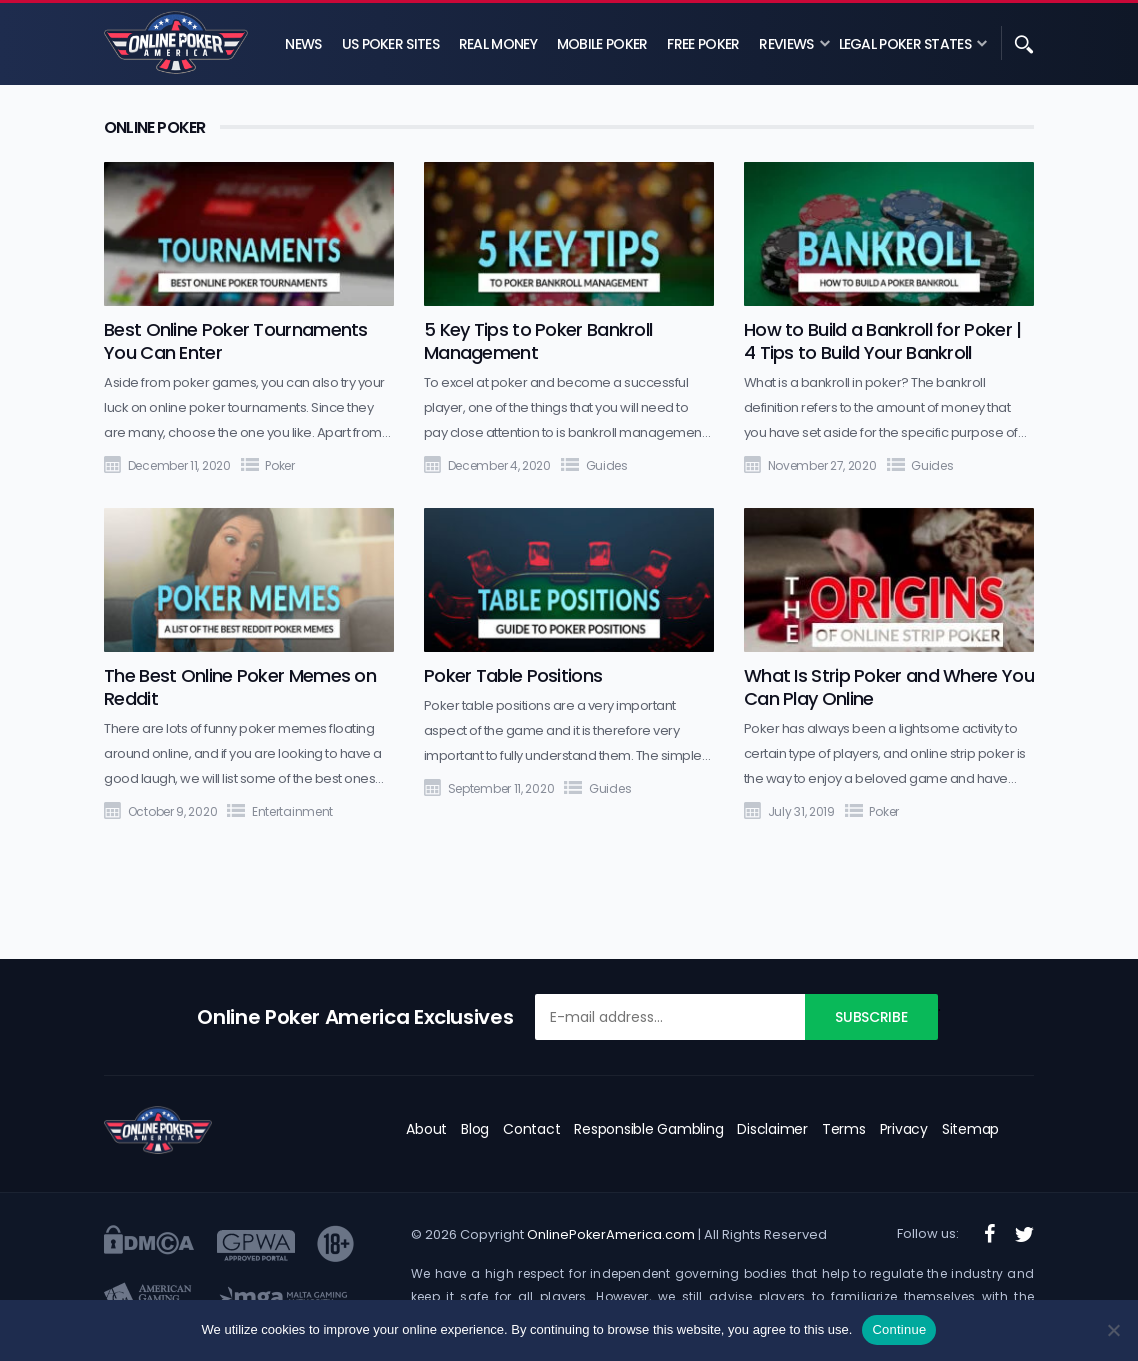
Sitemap (970, 1129)
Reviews (786, 44)
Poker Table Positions (513, 675)
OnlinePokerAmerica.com (611, 1234)
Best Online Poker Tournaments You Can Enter (236, 341)
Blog (475, 1129)
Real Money (498, 44)
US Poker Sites (390, 44)
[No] (1113, 1330)
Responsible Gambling (648, 1129)
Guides (607, 465)
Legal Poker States (905, 44)
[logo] (158, 1130)
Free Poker (703, 44)
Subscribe (871, 1017)
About (426, 1129)
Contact (531, 1129)
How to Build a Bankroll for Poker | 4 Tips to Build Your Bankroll (883, 341)
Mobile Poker (602, 44)
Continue (899, 1329)
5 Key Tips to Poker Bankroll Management (538, 341)
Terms (844, 1129)
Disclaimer (772, 1129)
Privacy (904, 1129)
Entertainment (292, 811)
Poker (280, 465)
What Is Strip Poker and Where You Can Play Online (889, 687)
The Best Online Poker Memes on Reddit (240, 687)
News (303, 44)
